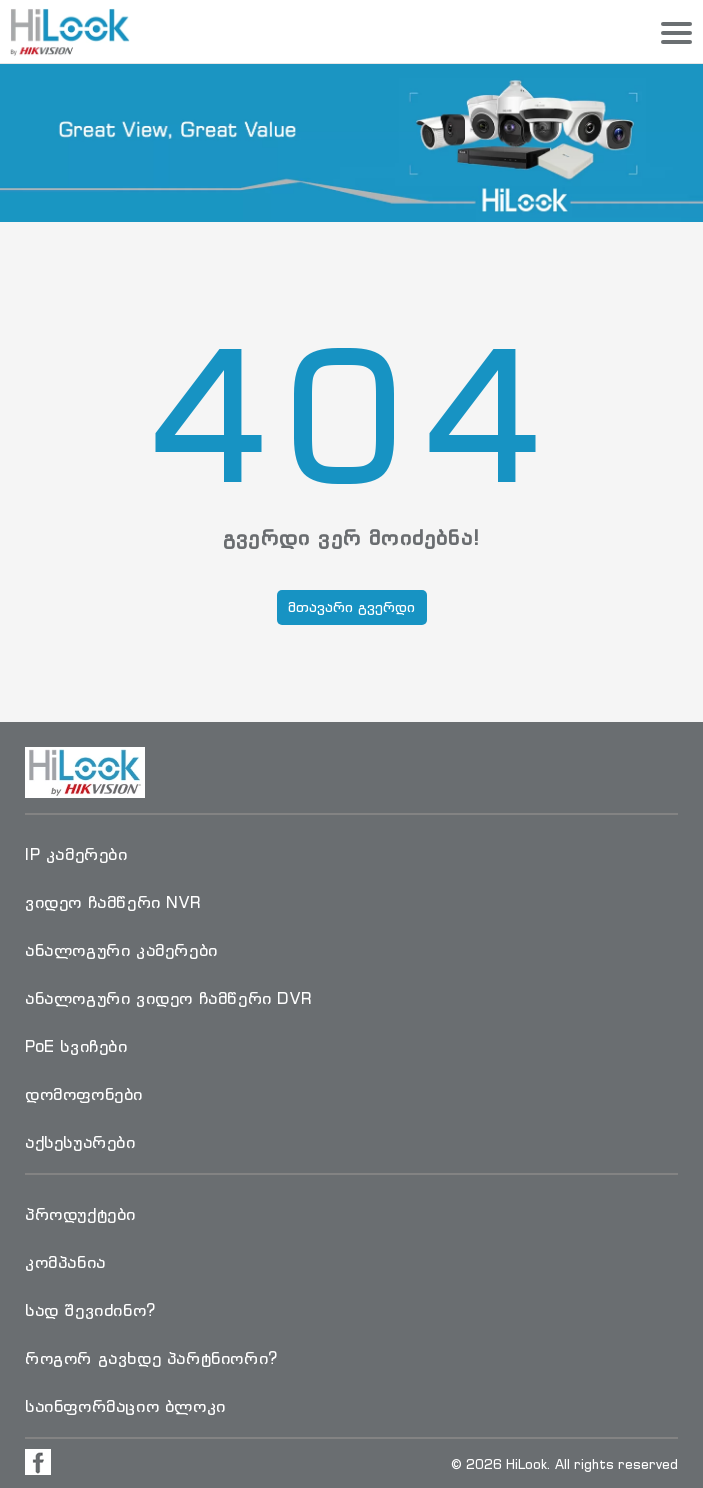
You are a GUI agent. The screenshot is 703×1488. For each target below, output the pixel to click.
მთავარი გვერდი (351, 606)
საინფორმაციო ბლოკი (125, 1406)
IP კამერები (76, 854)
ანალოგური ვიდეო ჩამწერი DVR (168, 998)
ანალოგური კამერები (121, 950)
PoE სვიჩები (76, 1046)
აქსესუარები (80, 1142)
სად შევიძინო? (90, 1310)
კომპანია (65, 1262)
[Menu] (676, 33)
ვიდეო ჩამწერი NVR (113, 902)
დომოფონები (84, 1094)
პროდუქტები (80, 1214)
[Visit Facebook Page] (38, 1462)
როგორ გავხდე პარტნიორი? (151, 1358)
